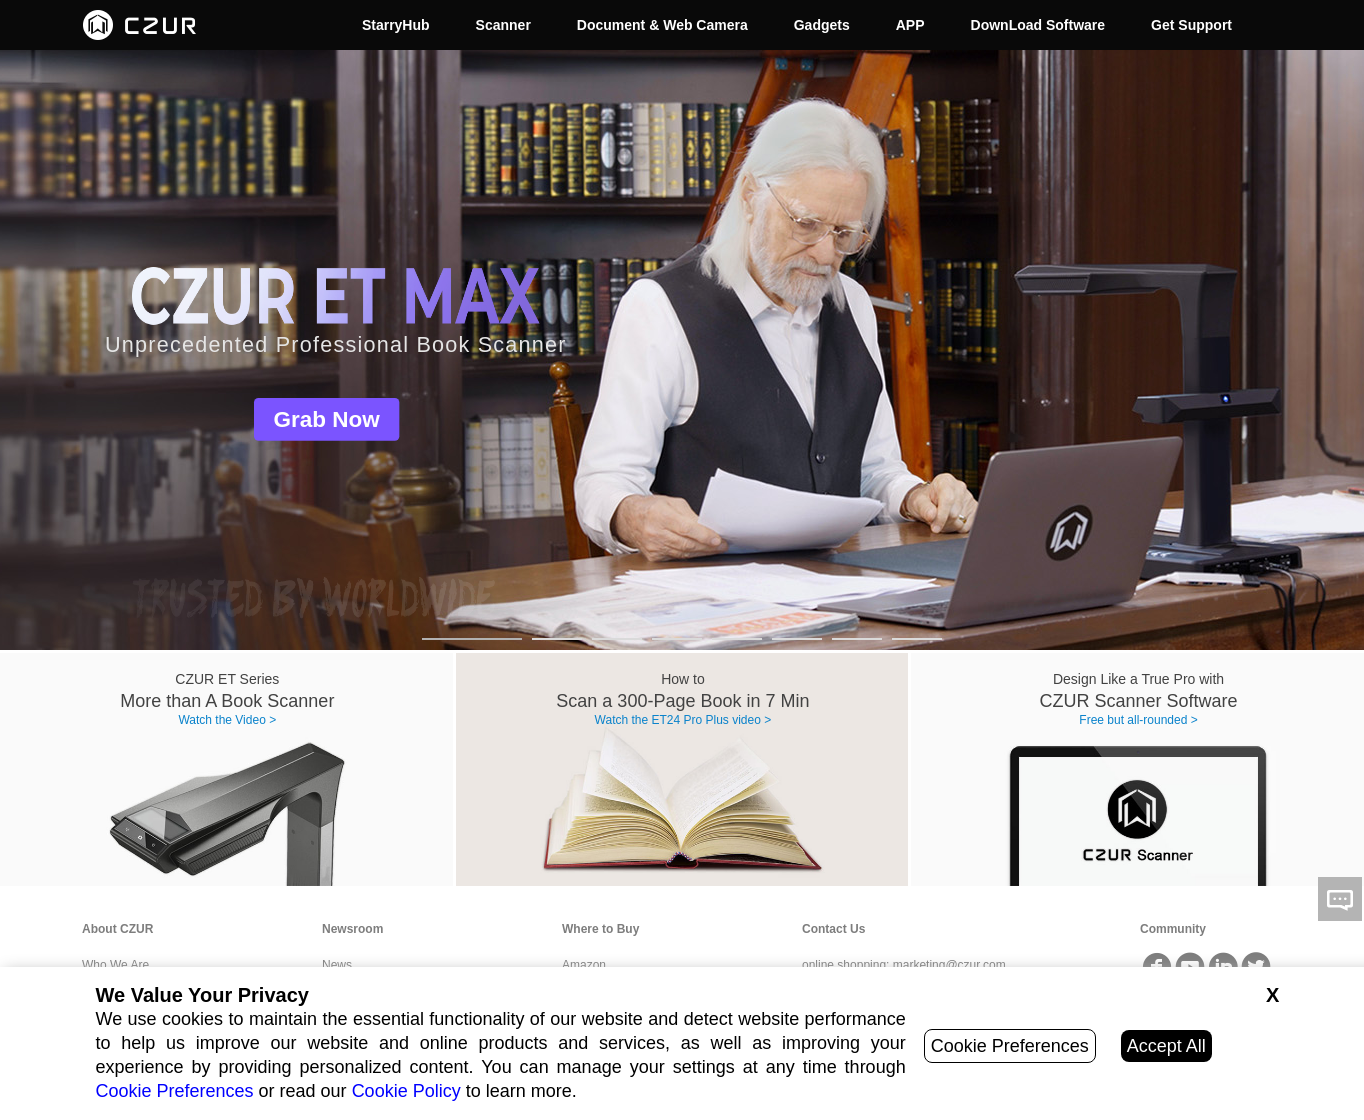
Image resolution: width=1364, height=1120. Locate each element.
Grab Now (327, 419)
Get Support (1191, 25)
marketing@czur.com (949, 965)
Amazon (584, 965)
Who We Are (115, 965)
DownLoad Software (1038, 25)
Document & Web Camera (662, 25)
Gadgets (822, 25)
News (337, 965)
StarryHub (396, 25)
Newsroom (352, 929)
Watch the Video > (227, 720)
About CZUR (117, 929)
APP (910, 25)
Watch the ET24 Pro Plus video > (683, 720)
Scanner (503, 25)
